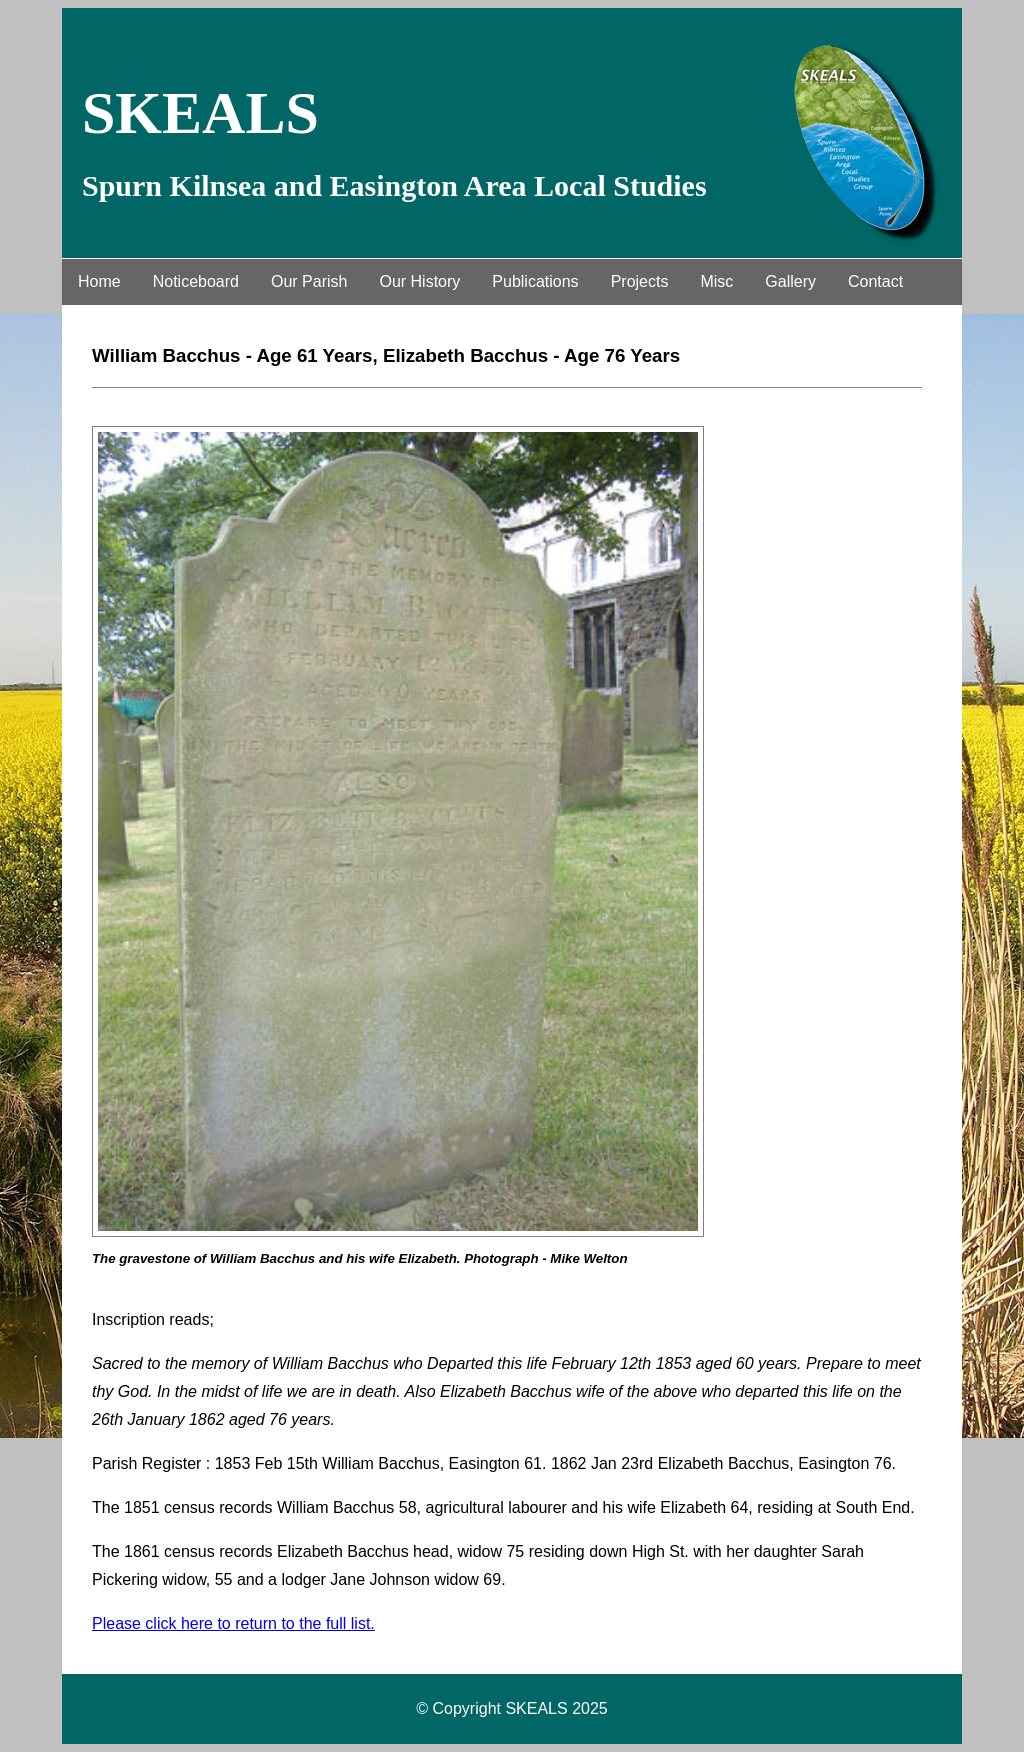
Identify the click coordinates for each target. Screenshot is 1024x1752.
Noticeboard (196, 281)
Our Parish (309, 281)
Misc (716, 281)
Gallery (790, 281)
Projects (640, 281)
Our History (419, 281)
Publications (535, 281)
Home (99, 281)
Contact (875, 281)
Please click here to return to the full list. (233, 1623)
